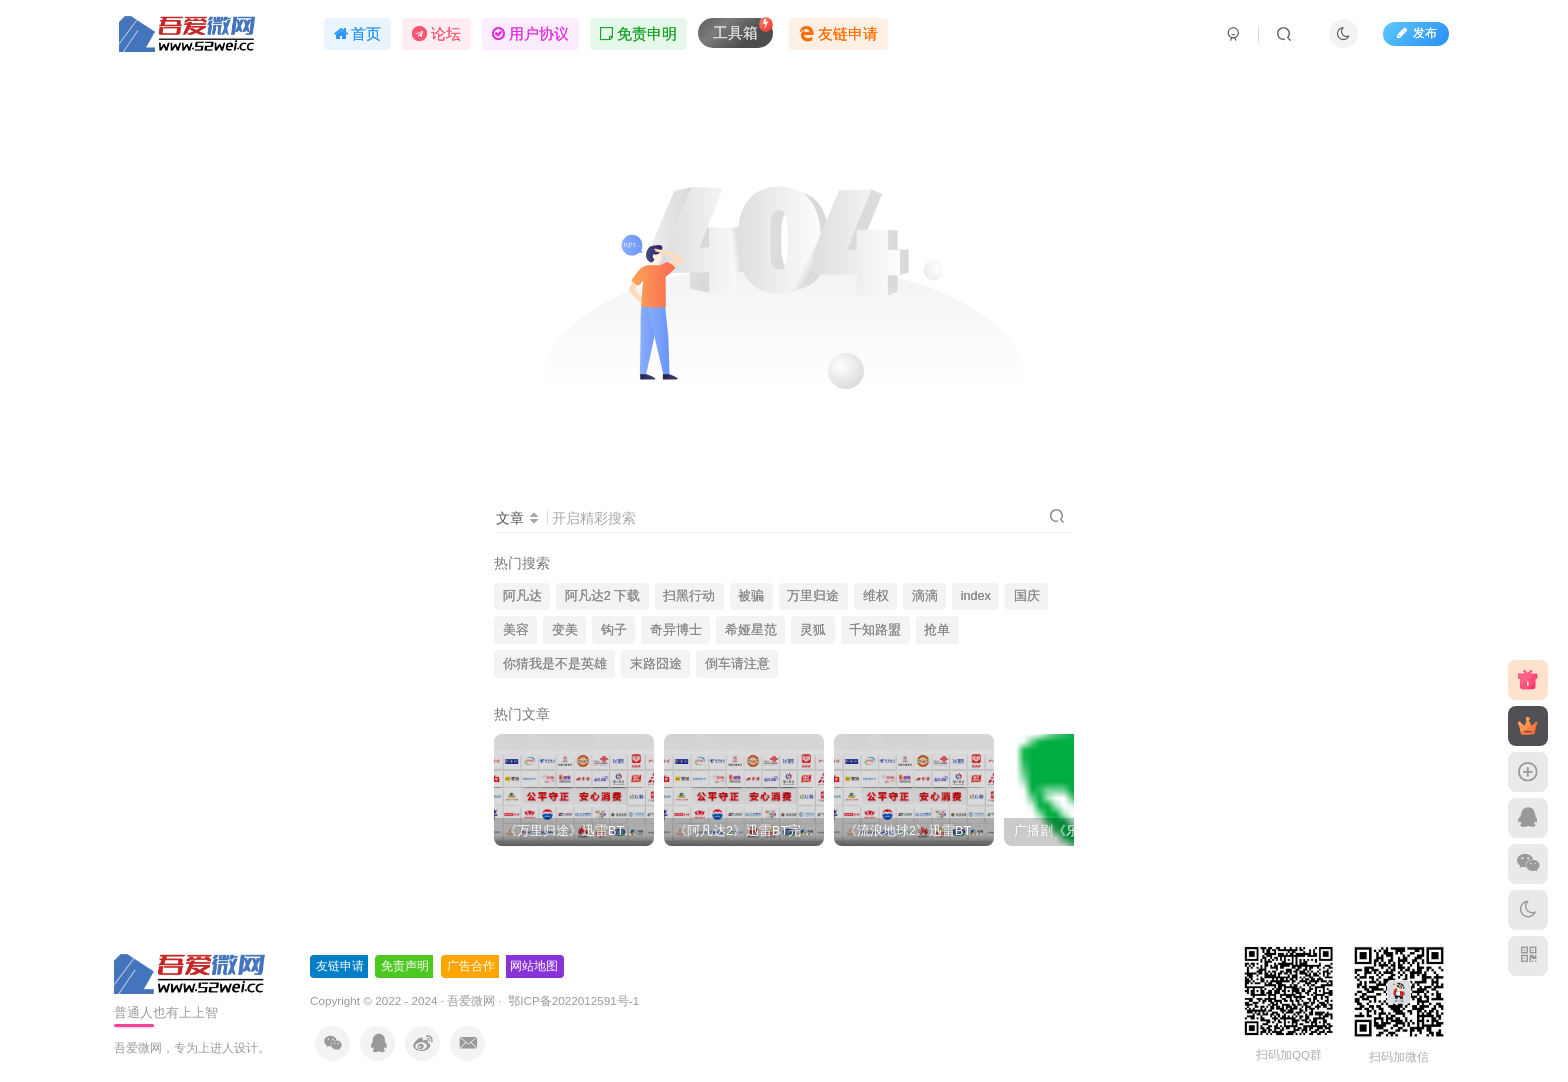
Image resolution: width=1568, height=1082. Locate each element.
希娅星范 (751, 630)
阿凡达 (522, 596)
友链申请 (340, 966)
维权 (876, 596)
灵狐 (813, 630)
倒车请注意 (737, 664)
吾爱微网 (471, 1000)
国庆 (1027, 596)
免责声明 (405, 966)
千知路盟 (875, 630)
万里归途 (813, 596)
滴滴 (925, 596)
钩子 (614, 630)
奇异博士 (676, 630)
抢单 (937, 630)
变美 (565, 630)
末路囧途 (656, 664)
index (976, 596)
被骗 (751, 596)
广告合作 (471, 966)
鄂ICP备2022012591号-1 (572, 1000)
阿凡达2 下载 (603, 596)
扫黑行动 (689, 596)
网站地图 (534, 966)
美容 (516, 630)
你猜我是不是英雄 (555, 664)
